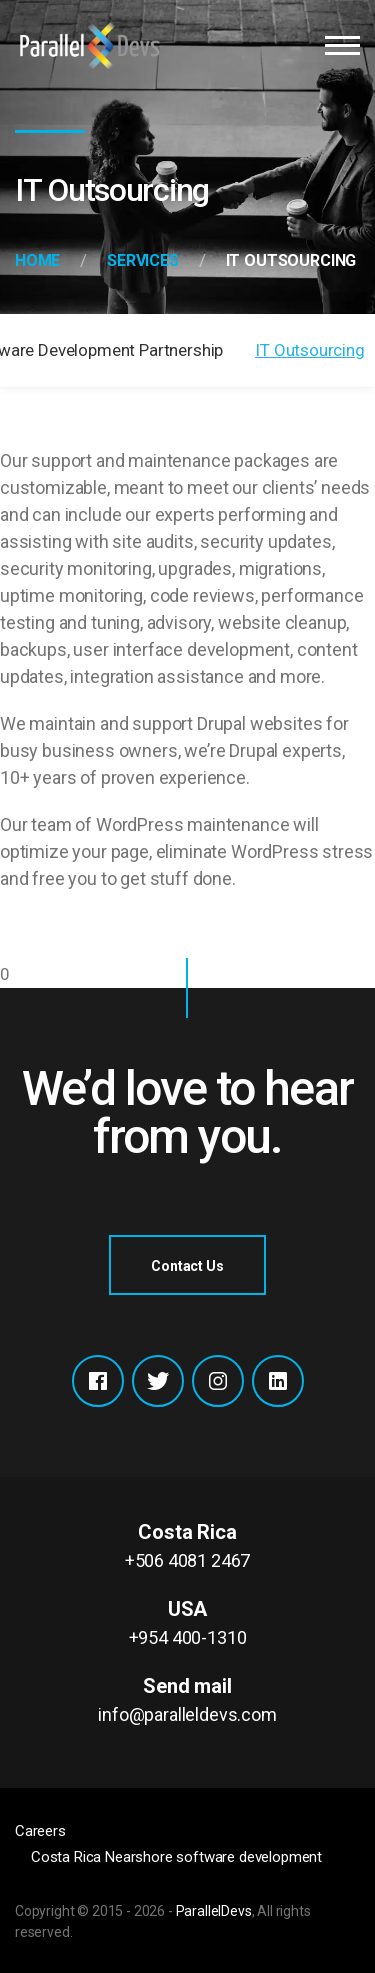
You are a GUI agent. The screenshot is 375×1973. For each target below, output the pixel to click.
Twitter (158, 1381)
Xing (278, 1381)
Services (143, 260)
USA (187, 1624)
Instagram (218, 1381)
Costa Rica (187, 1547)
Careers (40, 1831)
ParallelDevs (214, 1911)
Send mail (187, 1701)
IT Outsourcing (310, 350)
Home (37, 260)
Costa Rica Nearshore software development (176, 1857)
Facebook (98, 1381)
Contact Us (187, 1266)
